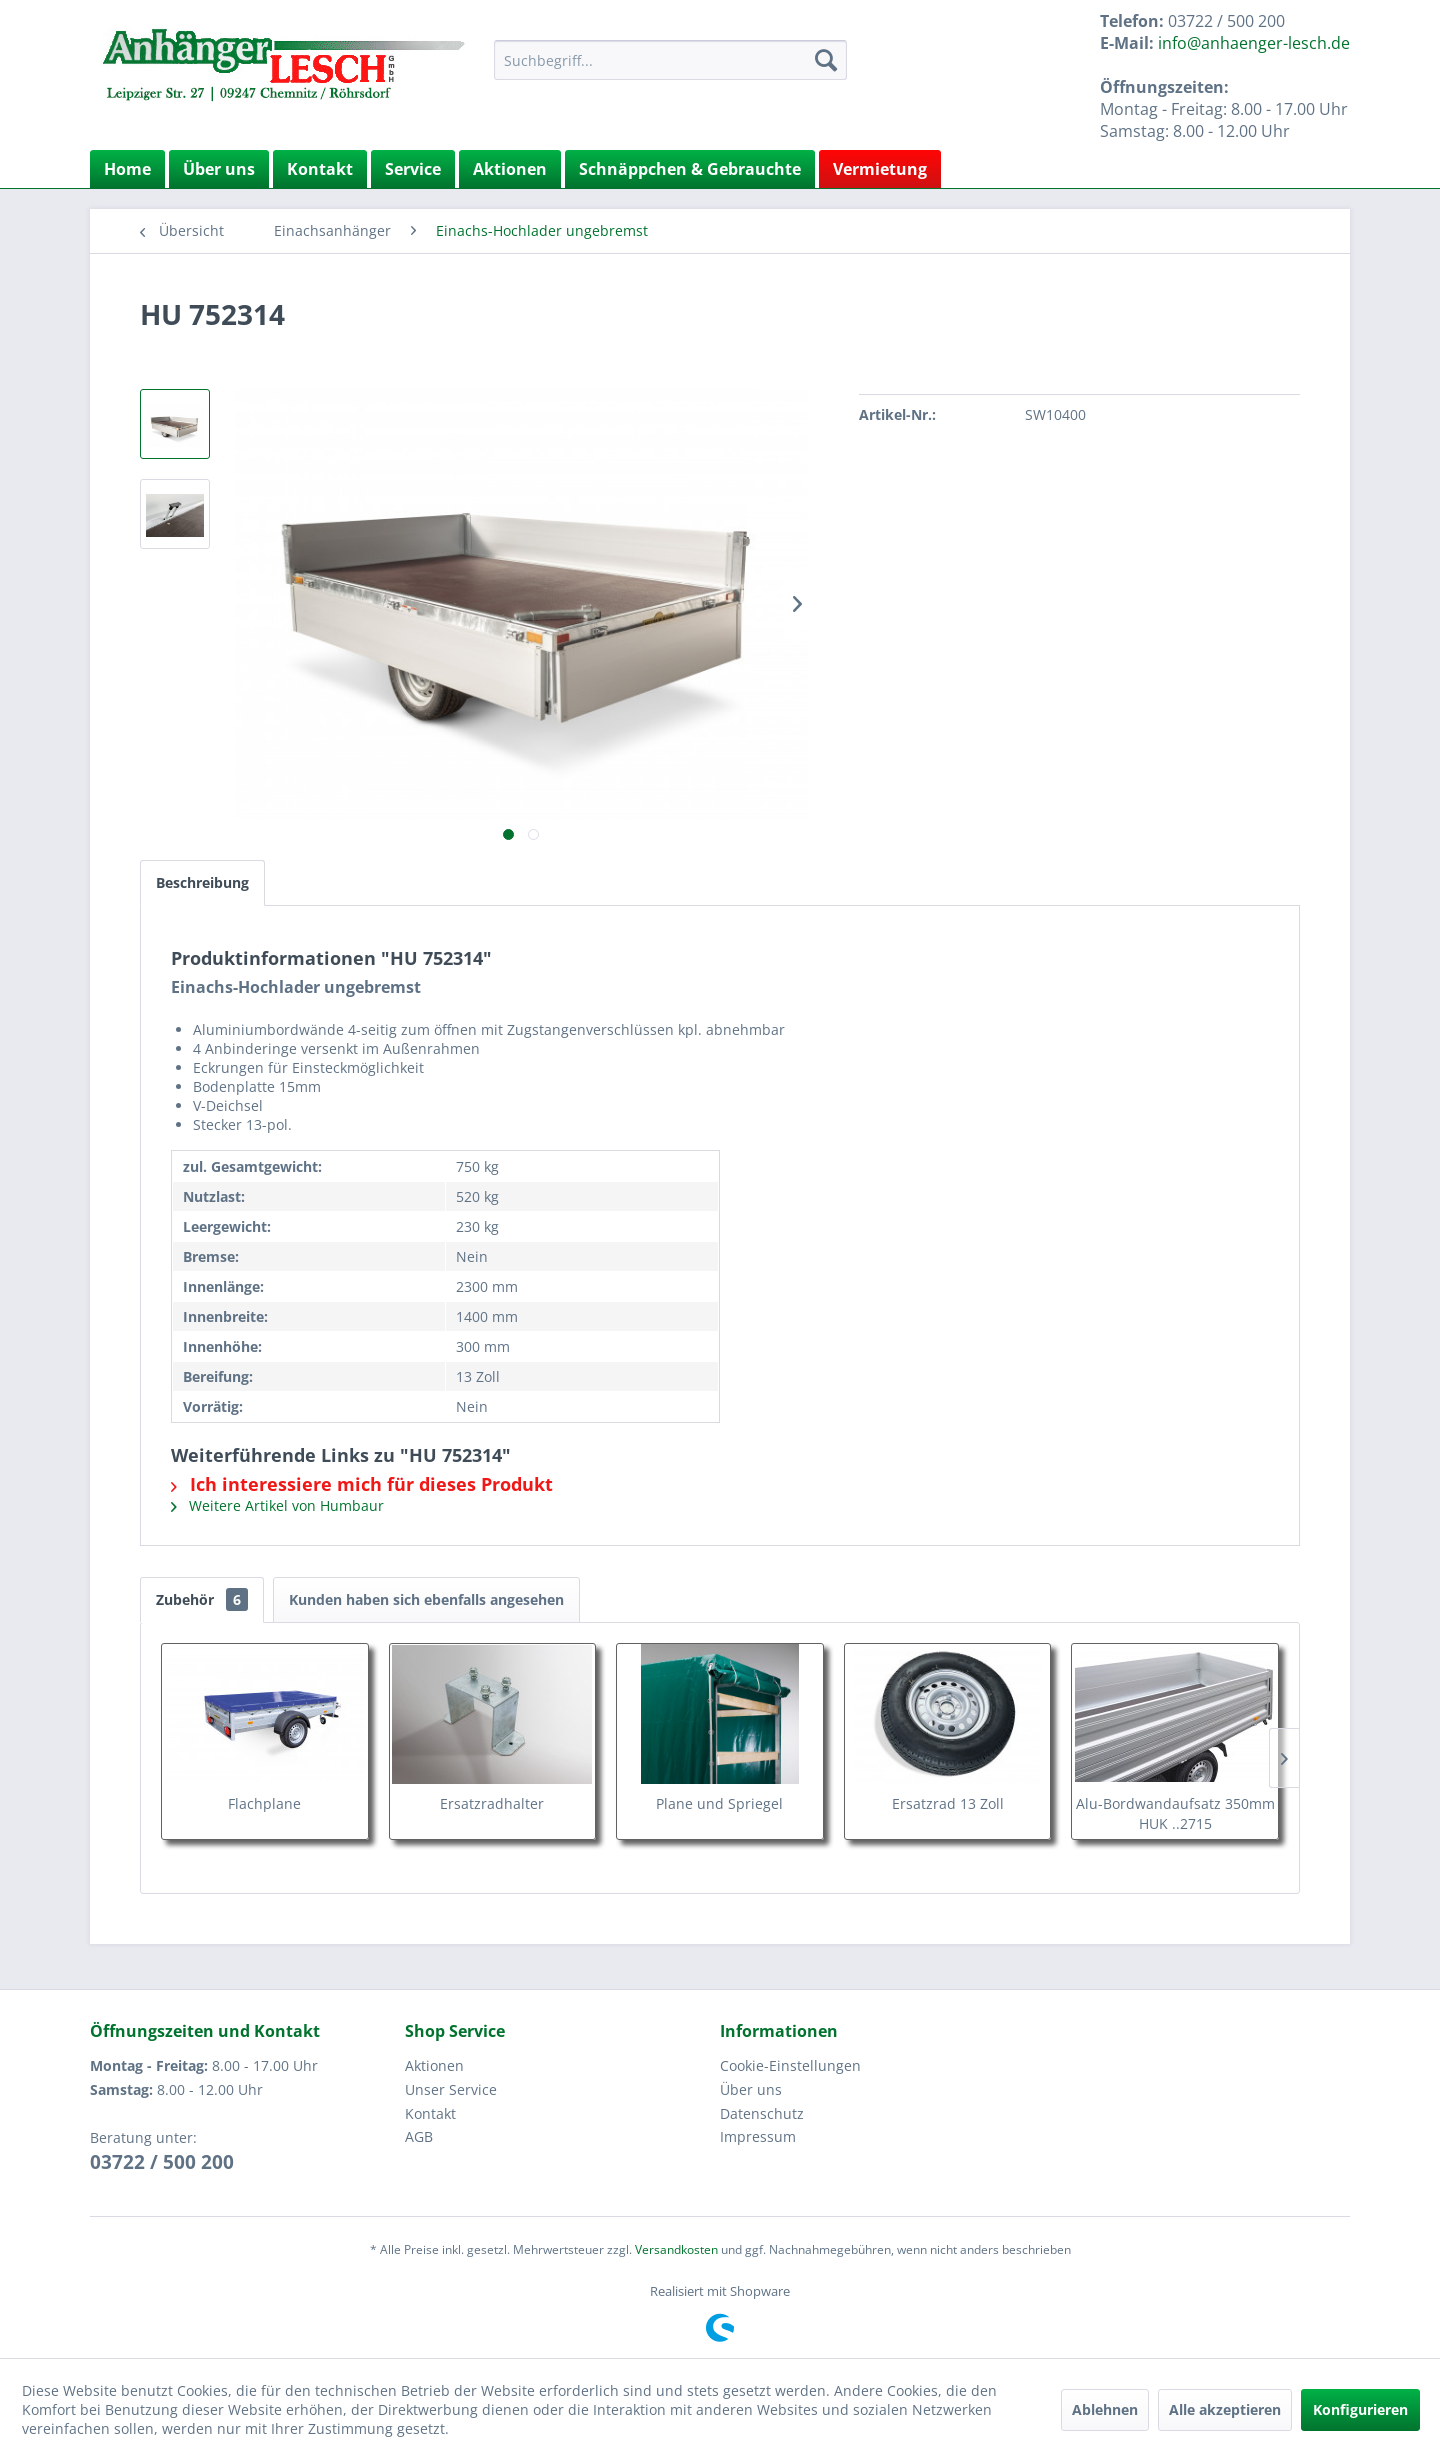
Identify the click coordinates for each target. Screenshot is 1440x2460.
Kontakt (320, 169)
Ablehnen (1105, 2409)
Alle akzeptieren (1225, 2409)
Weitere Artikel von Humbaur (277, 1505)
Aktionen (510, 169)
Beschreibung (202, 882)
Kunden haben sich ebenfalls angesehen (426, 1599)
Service (413, 169)
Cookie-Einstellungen (790, 2065)
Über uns (219, 169)
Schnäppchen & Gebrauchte (690, 169)
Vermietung (880, 169)
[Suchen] (826, 60)
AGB (419, 2136)
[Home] (127, 169)
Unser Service (451, 2089)
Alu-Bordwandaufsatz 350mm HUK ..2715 (1175, 1813)
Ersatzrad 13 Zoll (948, 1803)
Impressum (758, 2136)
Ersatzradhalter (492, 1803)
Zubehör (202, 1599)
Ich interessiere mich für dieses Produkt (362, 1484)
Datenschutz (762, 2113)
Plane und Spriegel (719, 1803)
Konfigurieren (1360, 2409)
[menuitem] (670, 60)
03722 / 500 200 (162, 2162)
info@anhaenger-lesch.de (1254, 43)
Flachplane (264, 1803)
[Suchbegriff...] (670, 60)
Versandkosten (676, 2249)
